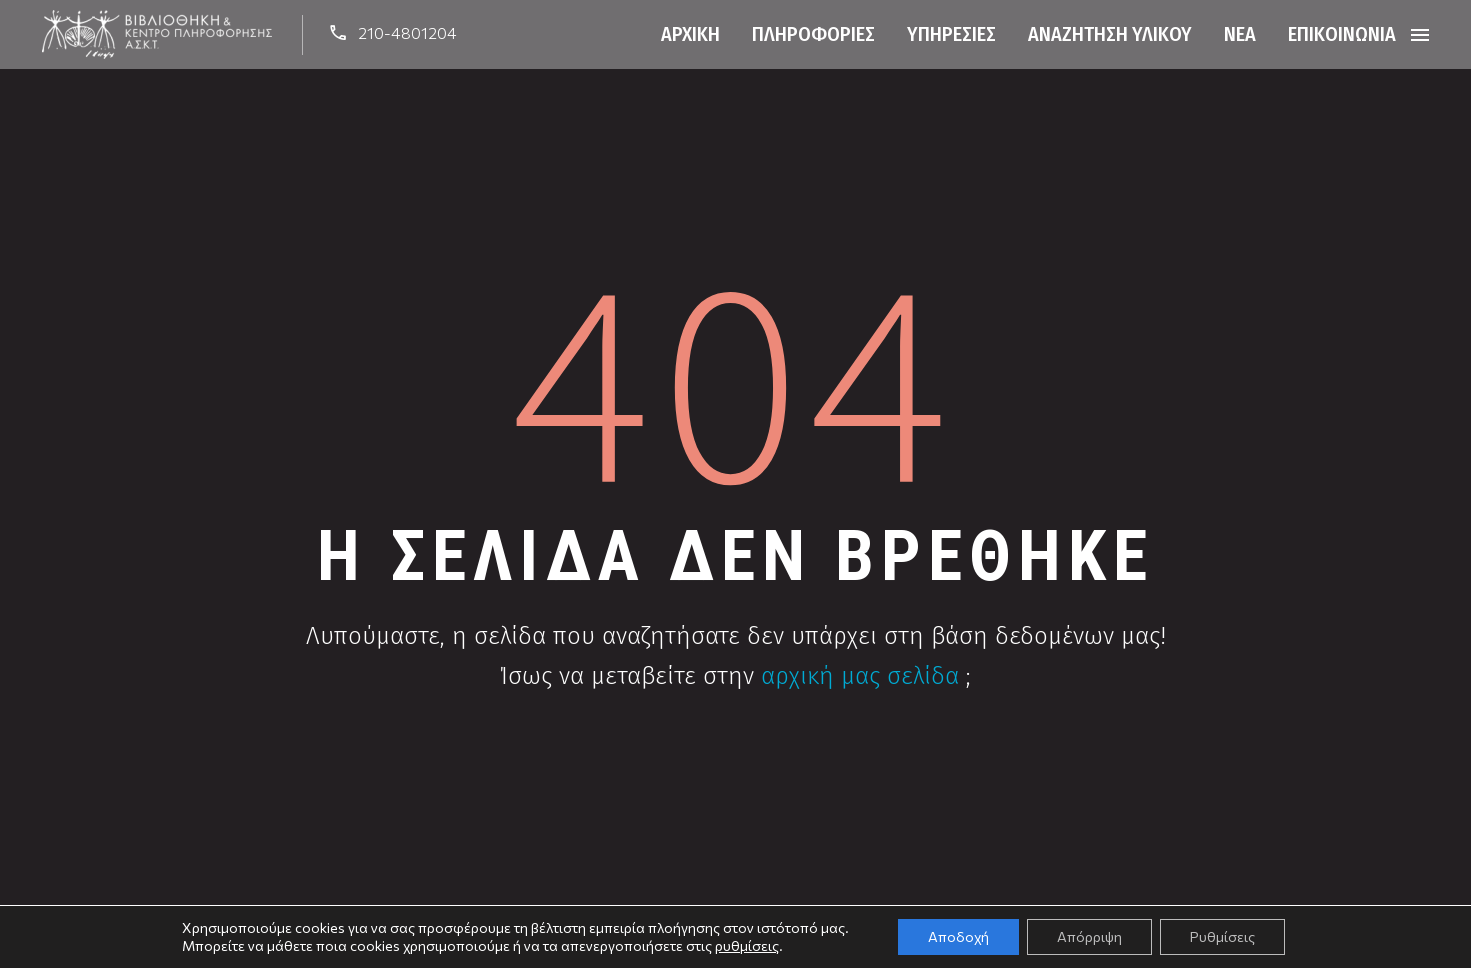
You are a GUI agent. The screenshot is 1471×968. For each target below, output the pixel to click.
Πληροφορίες (813, 34)
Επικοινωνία (1342, 34)
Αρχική (690, 34)
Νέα (1240, 34)
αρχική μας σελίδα (860, 676)
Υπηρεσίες (951, 34)
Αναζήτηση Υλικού (1110, 34)
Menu (1420, 35)
